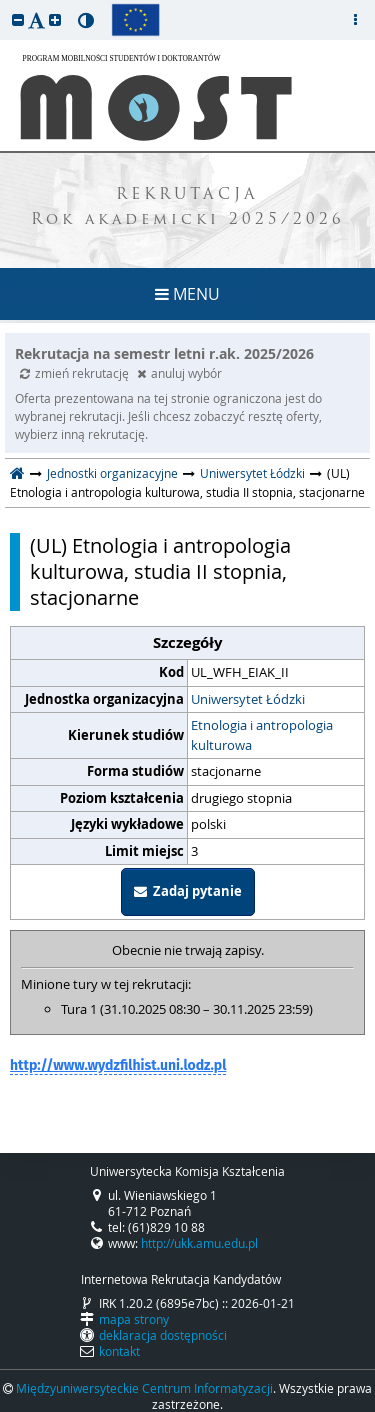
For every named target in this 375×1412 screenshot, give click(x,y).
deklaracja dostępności (163, 1335)
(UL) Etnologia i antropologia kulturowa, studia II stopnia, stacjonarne (160, 572)
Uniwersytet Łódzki (252, 473)
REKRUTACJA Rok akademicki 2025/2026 (188, 208)
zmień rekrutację (76, 373)
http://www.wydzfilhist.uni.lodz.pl (118, 1065)
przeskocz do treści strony (5, 5)
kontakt (119, 1351)
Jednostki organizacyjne (112, 473)
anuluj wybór (179, 373)
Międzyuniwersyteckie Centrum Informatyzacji (144, 1388)
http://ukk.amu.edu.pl (199, 1243)
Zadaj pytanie (188, 891)
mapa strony (134, 1319)
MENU (187, 294)
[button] (18, 19)
